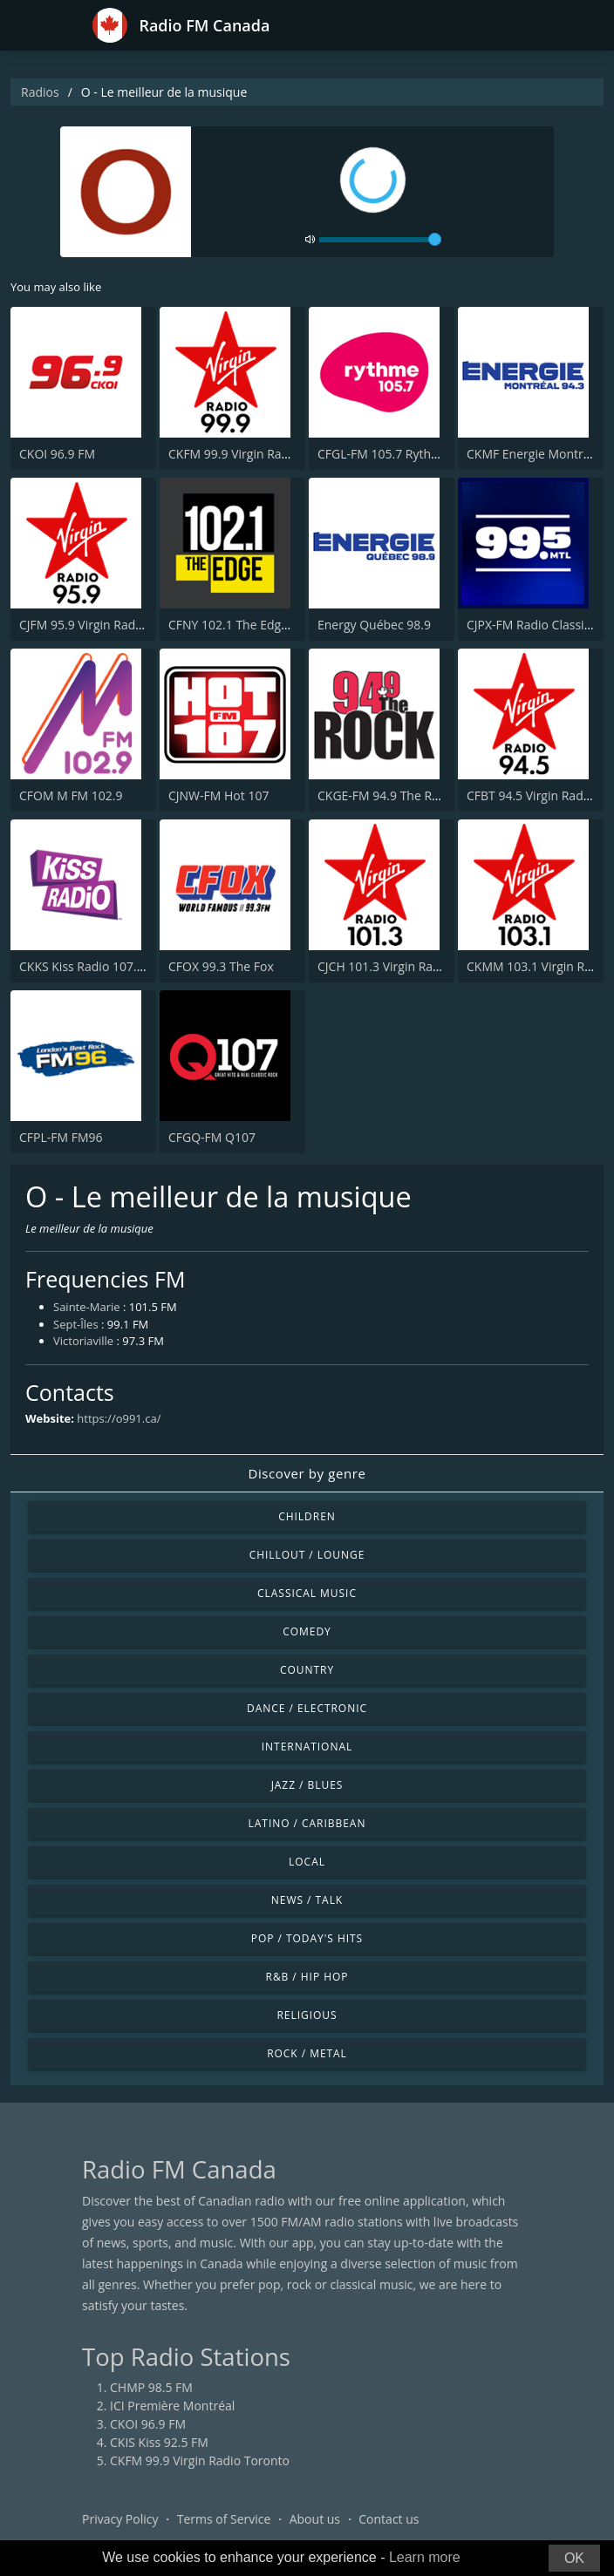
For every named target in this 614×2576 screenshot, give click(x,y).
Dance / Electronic (307, 1708)
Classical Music (307, 1593)
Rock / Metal (307, 2053)
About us (315, 2519)
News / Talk (307, 1900)
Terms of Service (224, 2519)
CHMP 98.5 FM (151, 2387)
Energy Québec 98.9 (374, 624)
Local (307, 1861)
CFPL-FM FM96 (61, 1137)
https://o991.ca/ (118, 1418)
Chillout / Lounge (307, 1554)
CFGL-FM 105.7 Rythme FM (393, 453)
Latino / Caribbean (307, 1823)
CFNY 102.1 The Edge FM (238, 624)
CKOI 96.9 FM (57, 453)
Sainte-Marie (86, 1307)
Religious (306, 2015)
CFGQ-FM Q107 (212, 1137)
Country (307, 1669)
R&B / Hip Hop (307, 1976)
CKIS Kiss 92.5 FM (159, 2442)
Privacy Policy (120, 2519)
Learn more (424, 2557)
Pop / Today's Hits (307, 1938)
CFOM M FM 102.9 (71, 795)
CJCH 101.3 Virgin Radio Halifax (405, 966)
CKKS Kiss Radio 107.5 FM (91, 966)
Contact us (388, 2519)
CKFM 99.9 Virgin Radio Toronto (258, 453)
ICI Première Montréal (172, 2405)
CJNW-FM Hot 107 (218, 795)
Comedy (307, 1631)
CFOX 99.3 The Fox (221, 966)
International (307, 1746)
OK (574, 2558)
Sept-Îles (76, 1324)
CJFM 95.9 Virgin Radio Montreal (110, 624)
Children (307, 1516)
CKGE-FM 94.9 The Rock (384, 795)
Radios (40, 92)
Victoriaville (83, 1341)
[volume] (380, 239)
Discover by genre (306, 1473)
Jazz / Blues (307, 1784)
